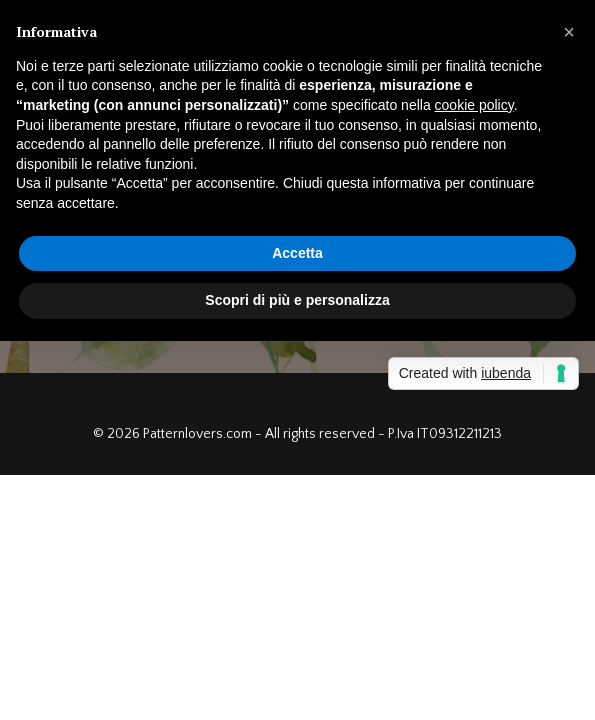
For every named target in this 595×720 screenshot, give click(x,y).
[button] (569, 32)
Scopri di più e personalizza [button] (297, 300)
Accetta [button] (297, 253)
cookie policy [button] (474, 105)
